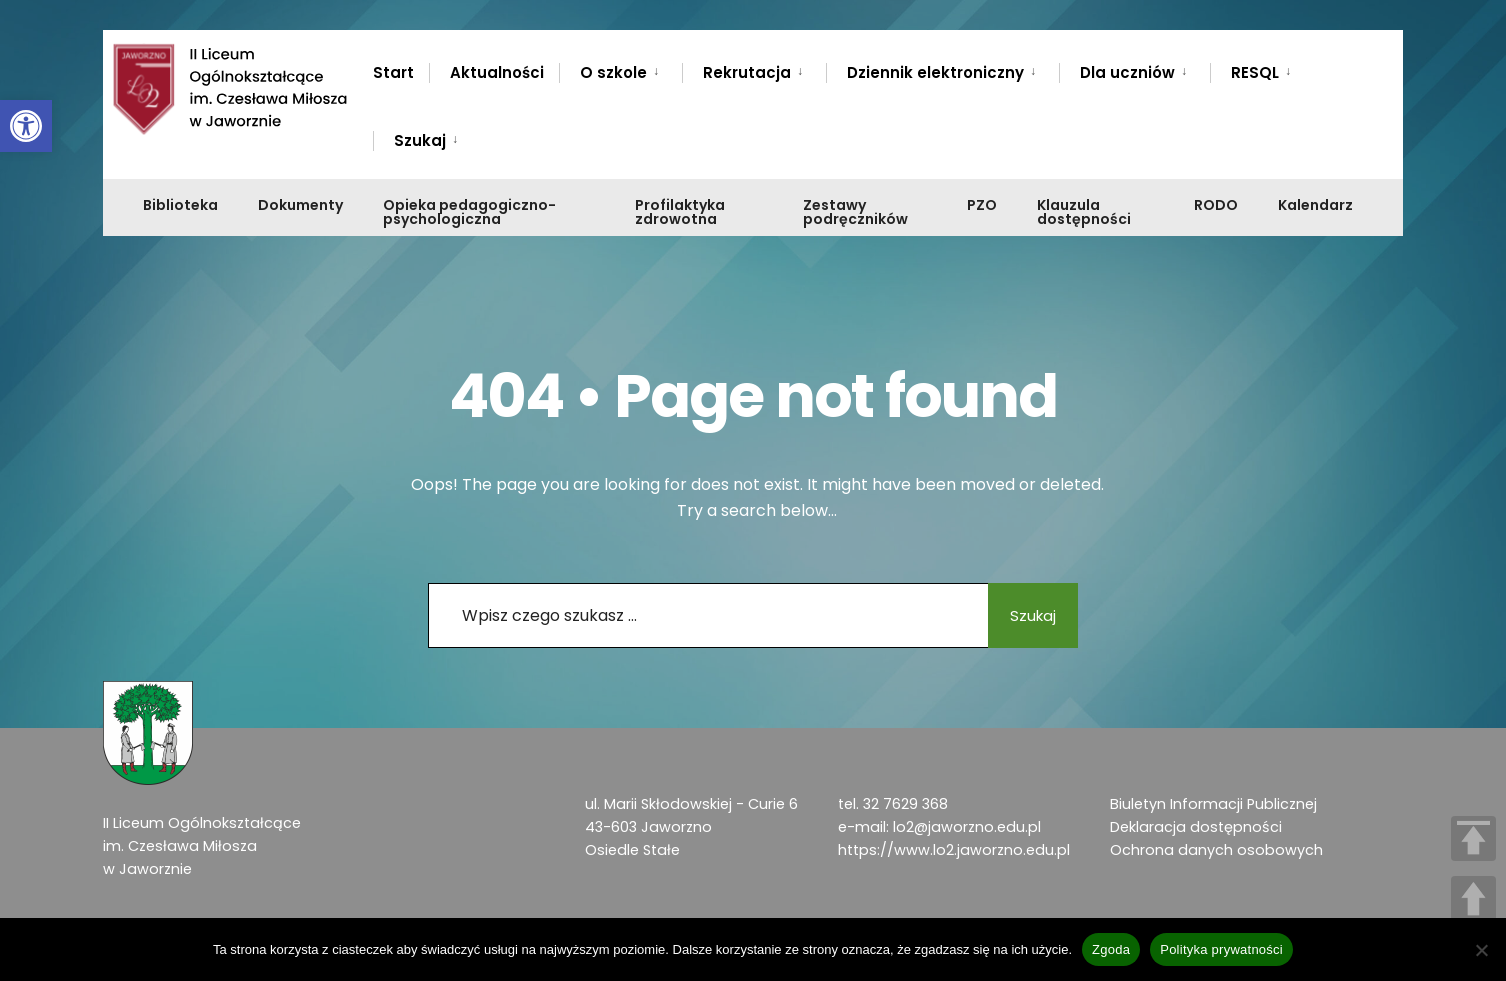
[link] (26, 126)
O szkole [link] (613, 72)
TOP (1473, 838)
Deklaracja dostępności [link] (1196, 827)
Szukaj (1023, 615)
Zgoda (1111, 949)
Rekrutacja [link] (747, 72)
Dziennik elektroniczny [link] (935, 72)
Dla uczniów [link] (1127, 72)
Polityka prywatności (1221, 949)
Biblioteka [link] (180, 205)
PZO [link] (982, 205)
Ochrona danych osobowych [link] (1216, 850)
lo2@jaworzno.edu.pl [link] (967, 827)
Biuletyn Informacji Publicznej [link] (1213, 804)
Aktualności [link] (497, 72)
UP (1473, 898)
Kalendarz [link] (1315, 205)
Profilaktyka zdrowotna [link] (680, 212)
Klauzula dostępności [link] (1084, 212)
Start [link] (393, 72)
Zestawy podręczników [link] (855, 212)
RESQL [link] (1255, 72)
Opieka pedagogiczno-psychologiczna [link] (469, 212)
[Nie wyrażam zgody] (1481, 950)
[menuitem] (620, 69)
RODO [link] (1216, 205)
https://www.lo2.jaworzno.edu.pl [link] (954, 850)
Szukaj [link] (420, 140)
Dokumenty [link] (300, 205)
